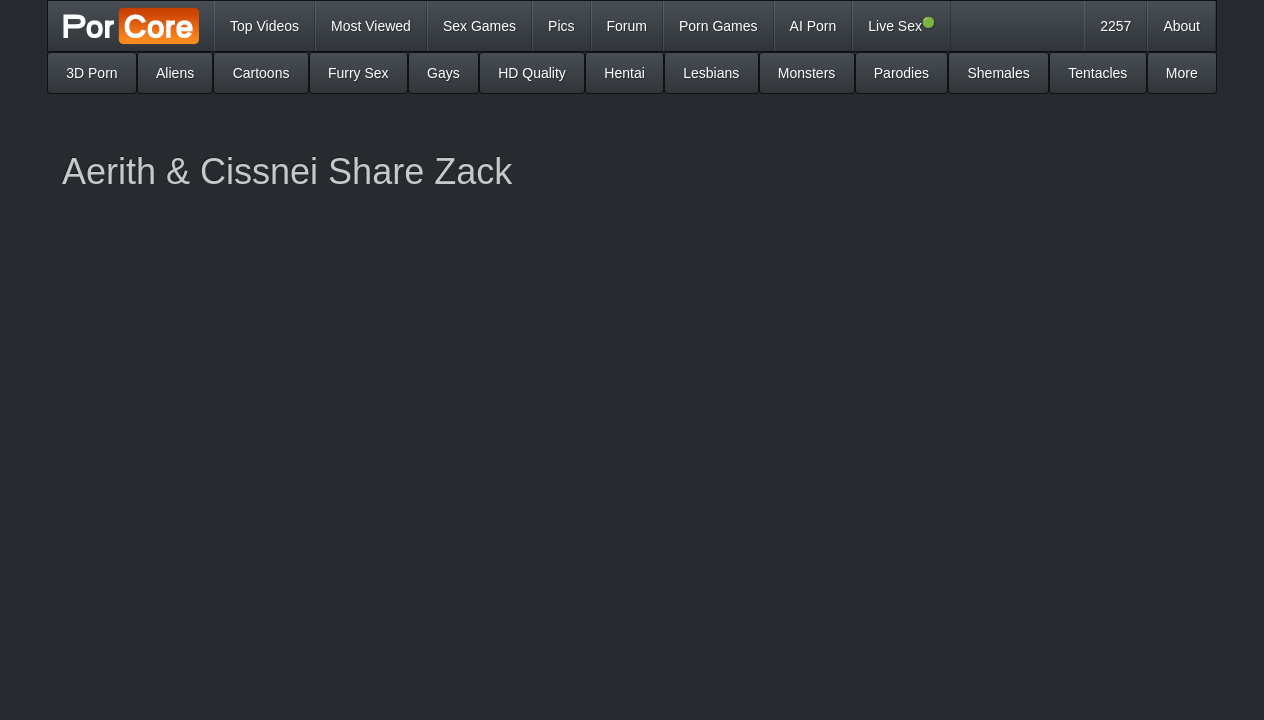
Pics (561, 26)
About (1181, 26)
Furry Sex (358, 73)
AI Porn (813, 26)
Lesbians (711, 73)
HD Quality (532, 73)
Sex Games (479, 26)
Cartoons (261, 73)
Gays (443, 73)
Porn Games (718, 26)
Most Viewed (371, 26)
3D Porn (91, 73)
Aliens (175, 73)
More (1182, 73)
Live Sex (901, 25)
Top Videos (264, 26)
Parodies (901, 73)
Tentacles (1097, 73)
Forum (627, 26)
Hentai (624, 73)
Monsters (807, 73)
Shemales (998, 73)
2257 (1115, 26)
